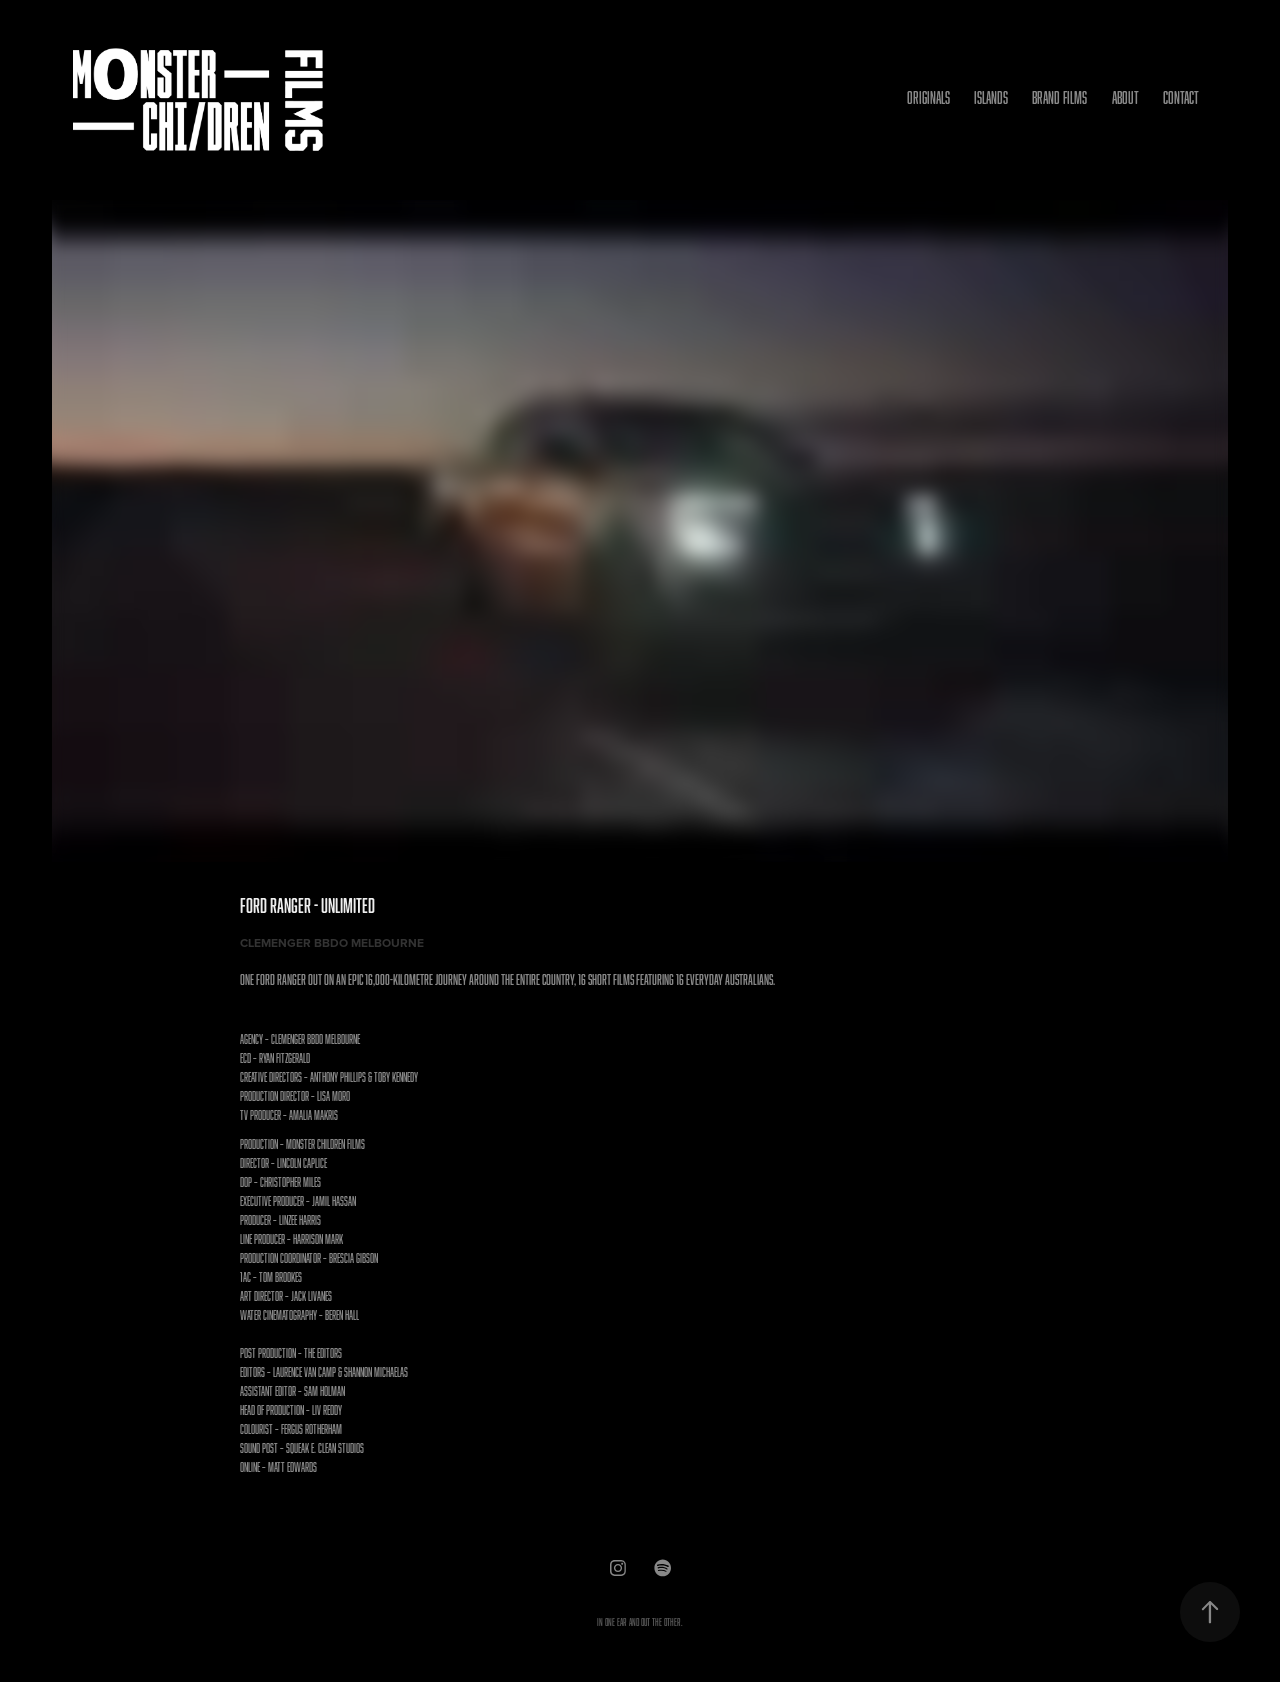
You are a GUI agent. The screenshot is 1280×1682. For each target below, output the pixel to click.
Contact (1181, 98)
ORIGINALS (928, 98)
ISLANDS (991, 98)
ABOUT (1125, 98)
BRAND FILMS (1059, 98)
